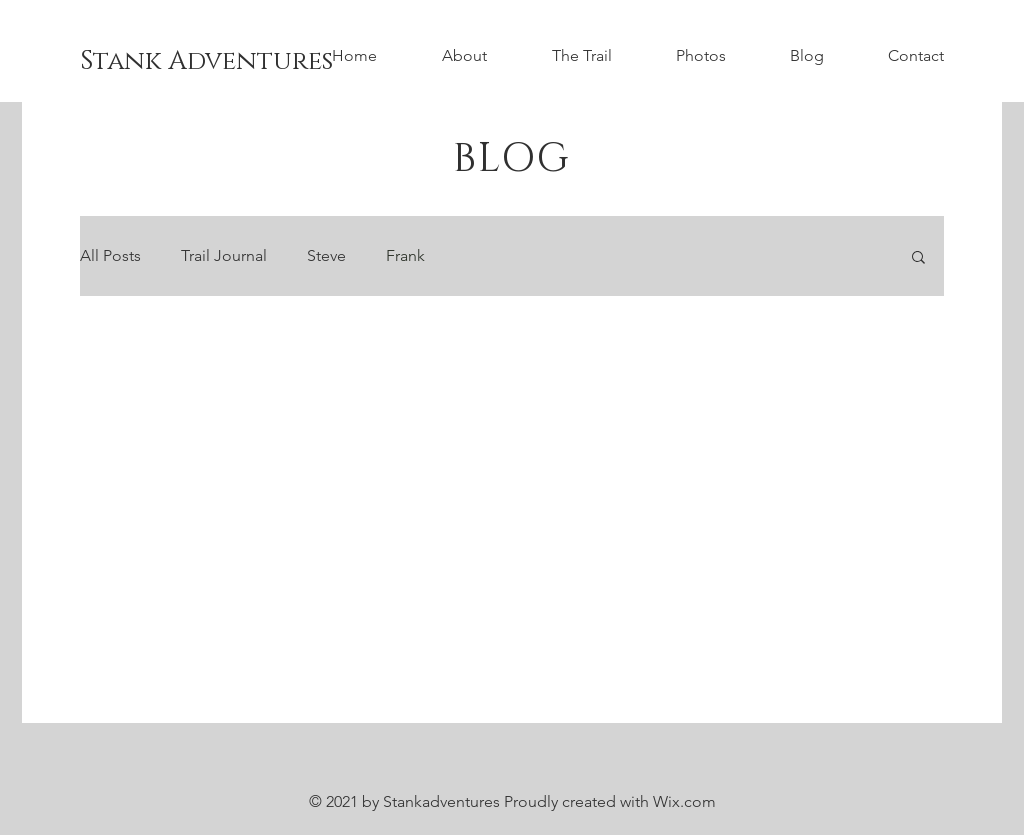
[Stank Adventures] (206, 62)
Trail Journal (224, 255)
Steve (326, 255)
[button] (918, 258)
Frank (405, 255)
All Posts (110, 255)
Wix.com (684, 801)
